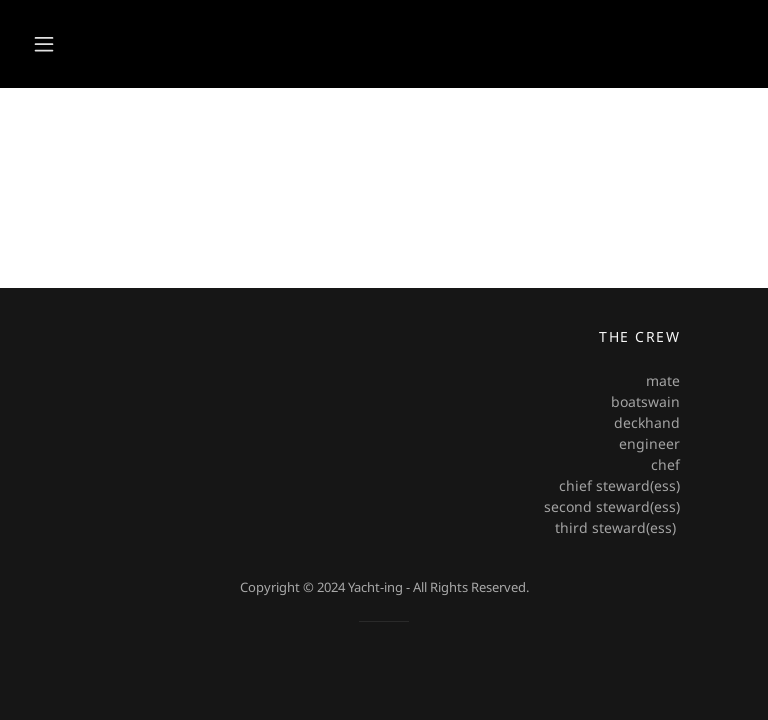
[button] (44, 44)
